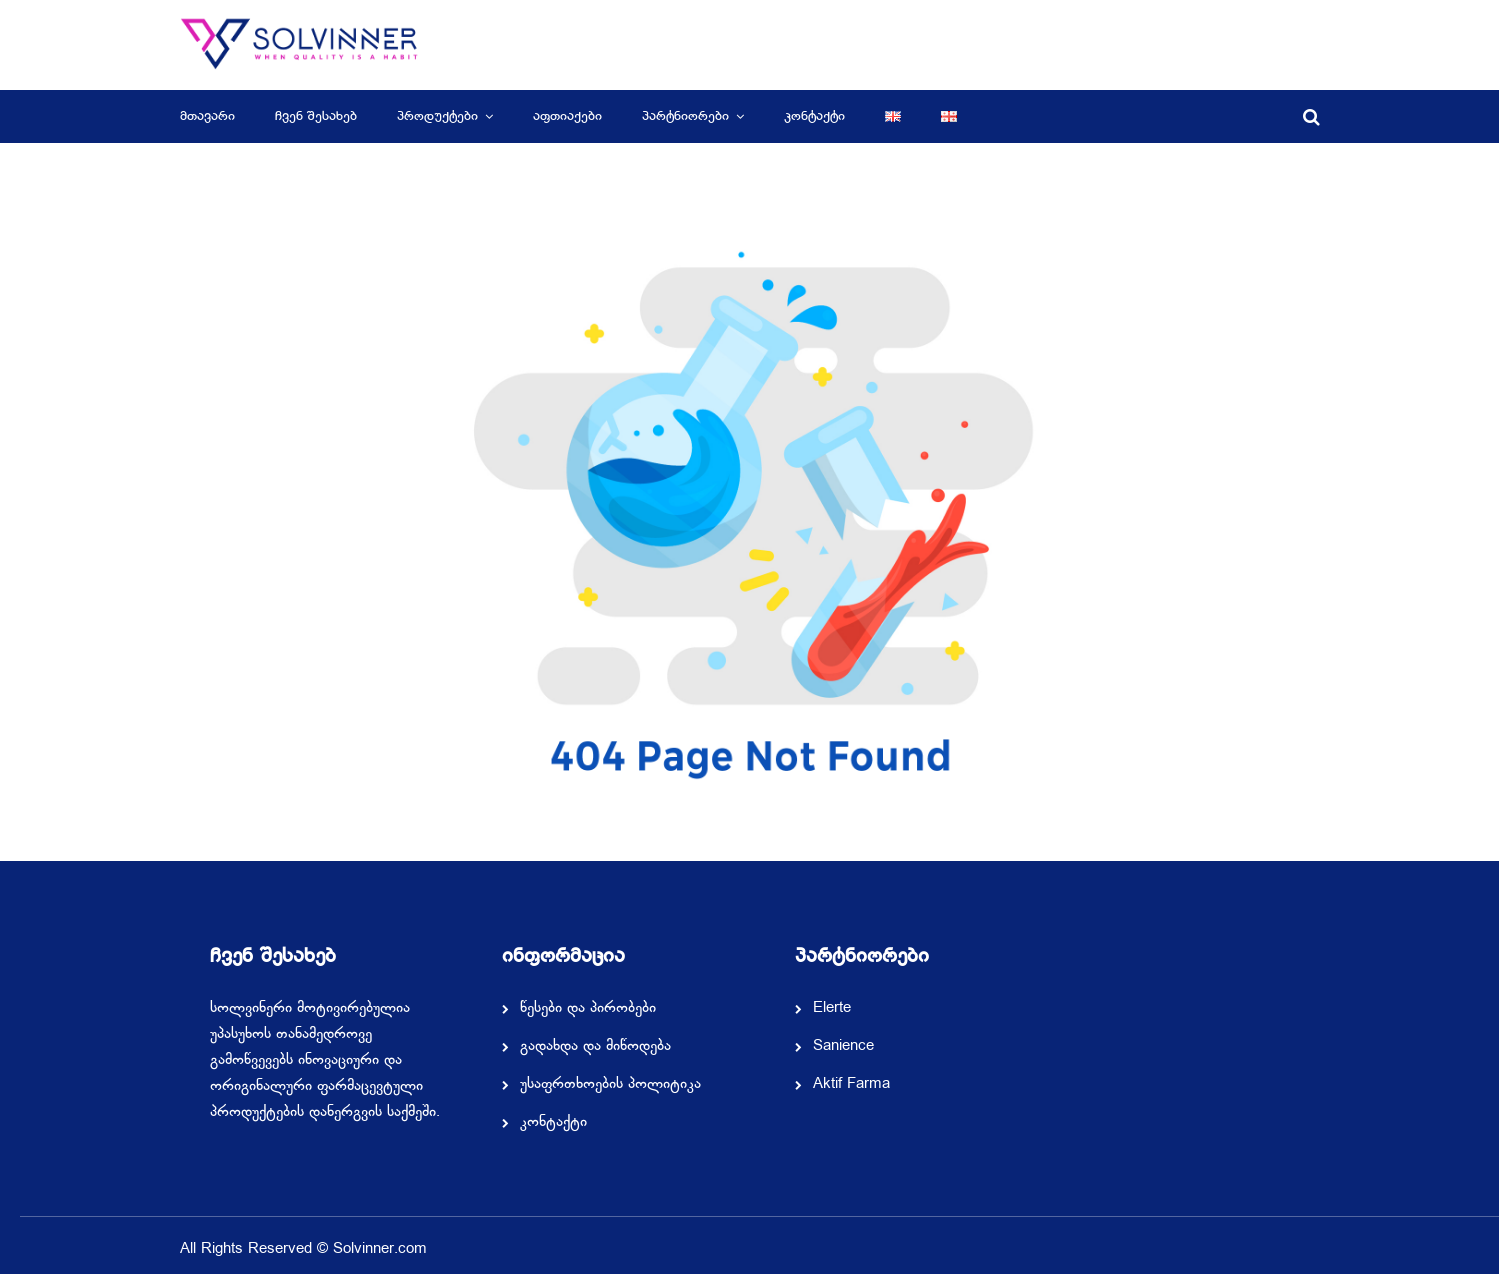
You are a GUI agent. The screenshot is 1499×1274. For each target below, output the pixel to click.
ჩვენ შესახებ (316, 116)
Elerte (832, 1009)
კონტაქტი (814, 116)
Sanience (843, 1047)
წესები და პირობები (588, 1009)
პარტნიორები (685, 116)
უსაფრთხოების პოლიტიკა (610, 1085)
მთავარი (207, 116)
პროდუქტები (437, 116)
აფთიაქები (567, 116)
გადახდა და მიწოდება (595, 1047)
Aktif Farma (851, 1085)
